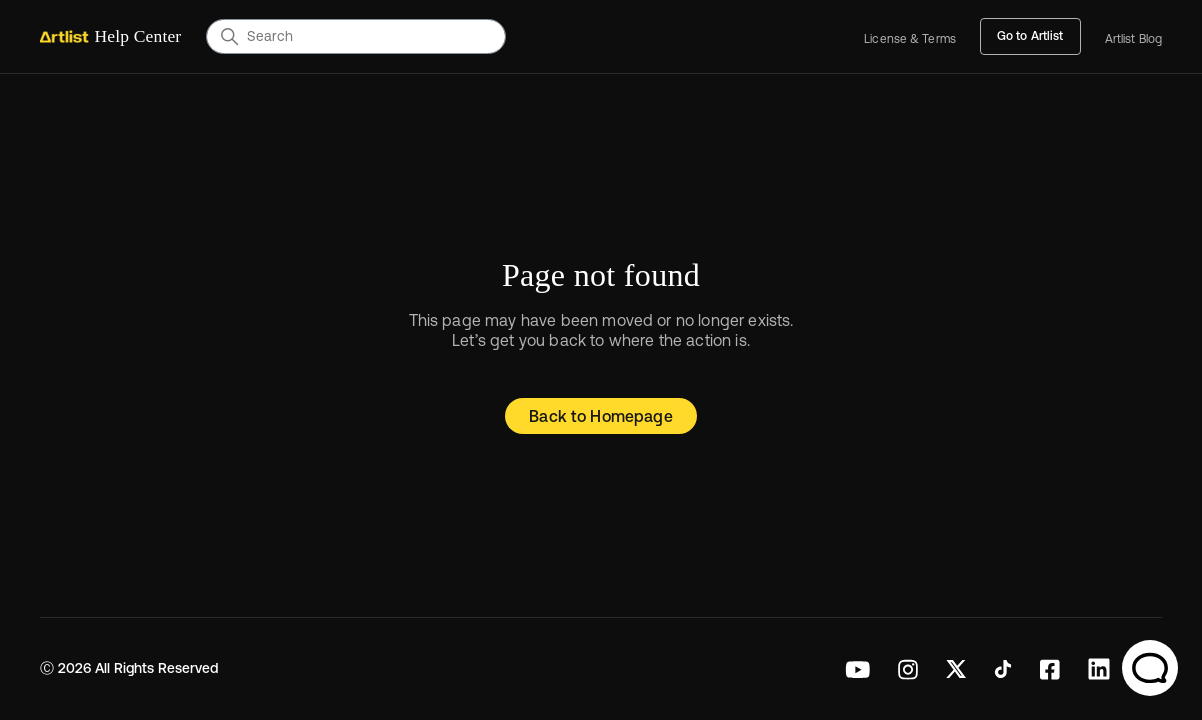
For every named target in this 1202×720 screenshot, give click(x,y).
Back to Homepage (601, 416)
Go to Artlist (1030, 36)
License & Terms (910, 39)
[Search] (356, 36)
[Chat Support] (1150, 668)
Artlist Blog (1133, 39)
